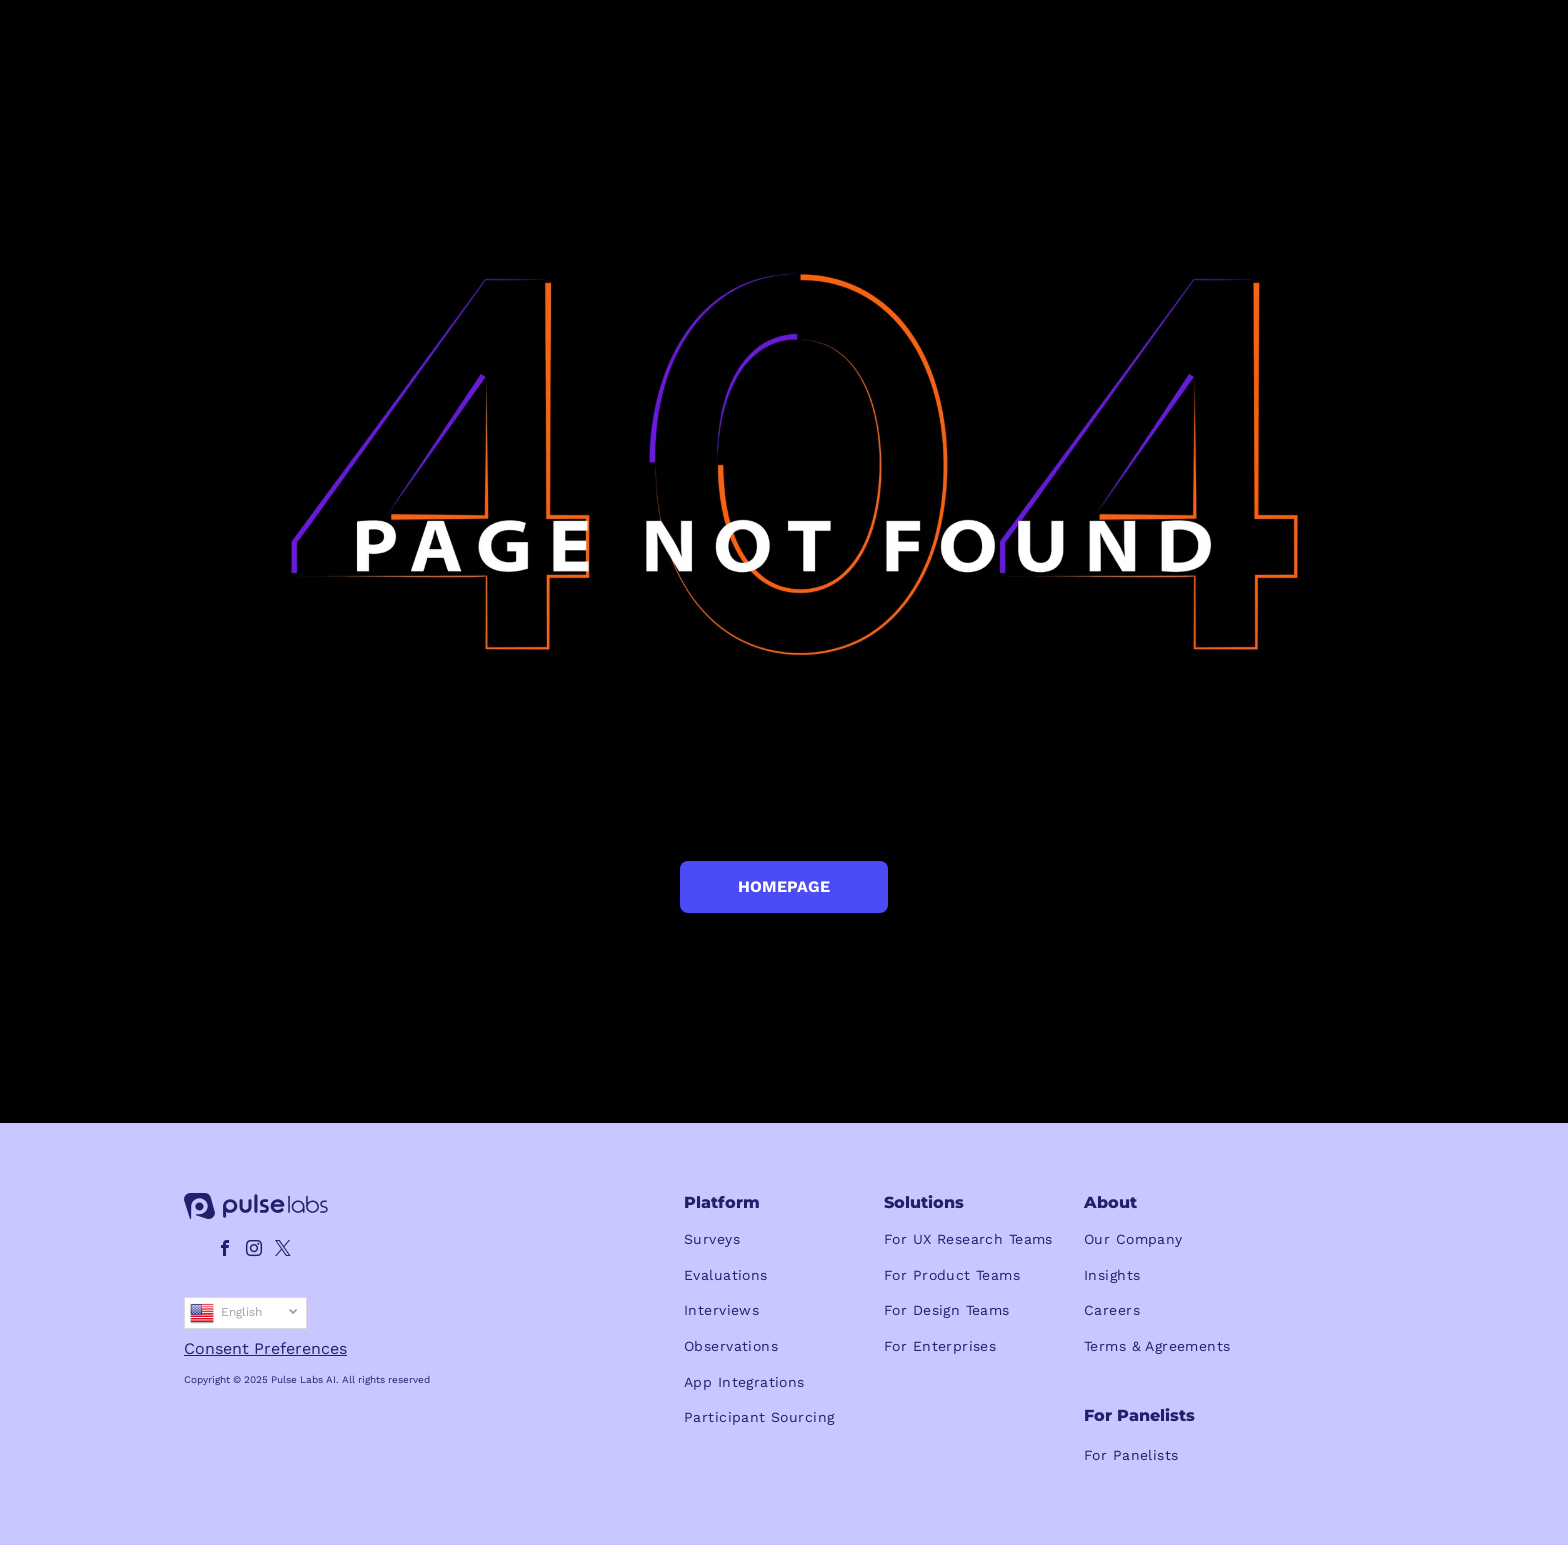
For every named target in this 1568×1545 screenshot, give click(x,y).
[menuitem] (784, 1240)
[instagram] (254, 1250)
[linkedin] (196, 1250)
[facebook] (225, 1250)
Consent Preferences (265, 1348)
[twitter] (283, 1250)
